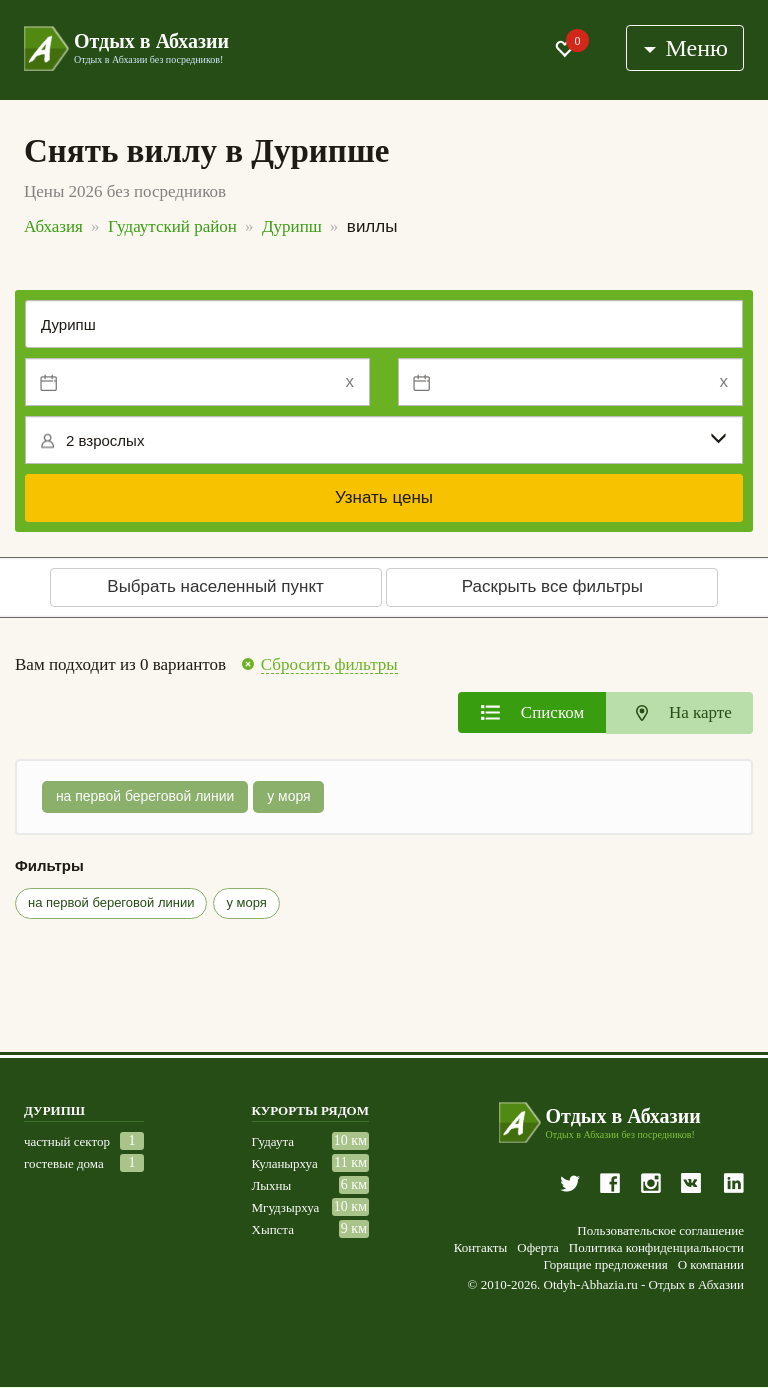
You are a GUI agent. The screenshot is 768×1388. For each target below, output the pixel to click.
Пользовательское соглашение (660, 1231)
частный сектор (67, 1141)
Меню (686, 48)
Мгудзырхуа (286, 1207)
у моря (290, 797)
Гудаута (273, 1141)
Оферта (538, 1248)
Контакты (481, 1248)
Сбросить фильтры (329, 665)
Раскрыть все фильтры (552, 586)
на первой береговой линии (145, 797)
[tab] (532, 712)
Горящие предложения (605, 1265)
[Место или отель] (384, 324)
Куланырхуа (285, 1163)
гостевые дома (64, 1163)
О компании (711, 1265)
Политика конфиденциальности (656, 1248)
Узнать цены (384, 497)
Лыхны (272, 1185)
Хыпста (273, 1229)
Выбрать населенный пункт (215, 586)
